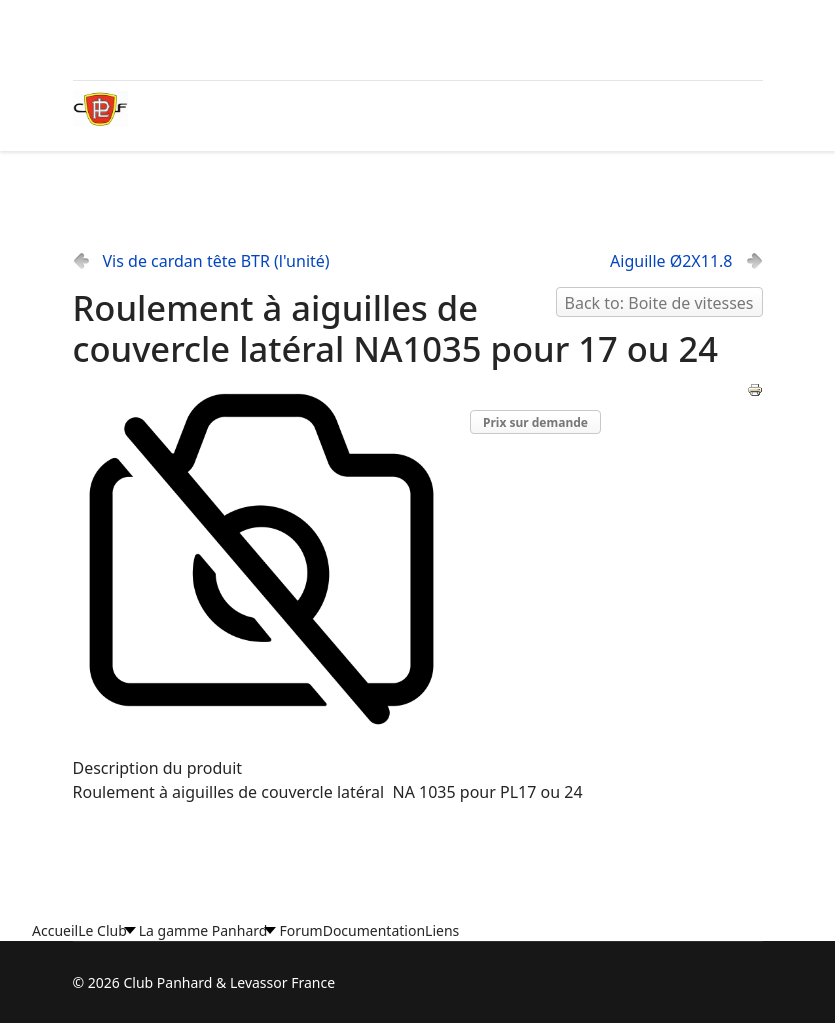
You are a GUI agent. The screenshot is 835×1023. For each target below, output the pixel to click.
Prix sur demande (535, 422)
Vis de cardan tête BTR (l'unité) (216, 261)
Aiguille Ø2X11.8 (671, 261)
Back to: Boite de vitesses (659, 303)
